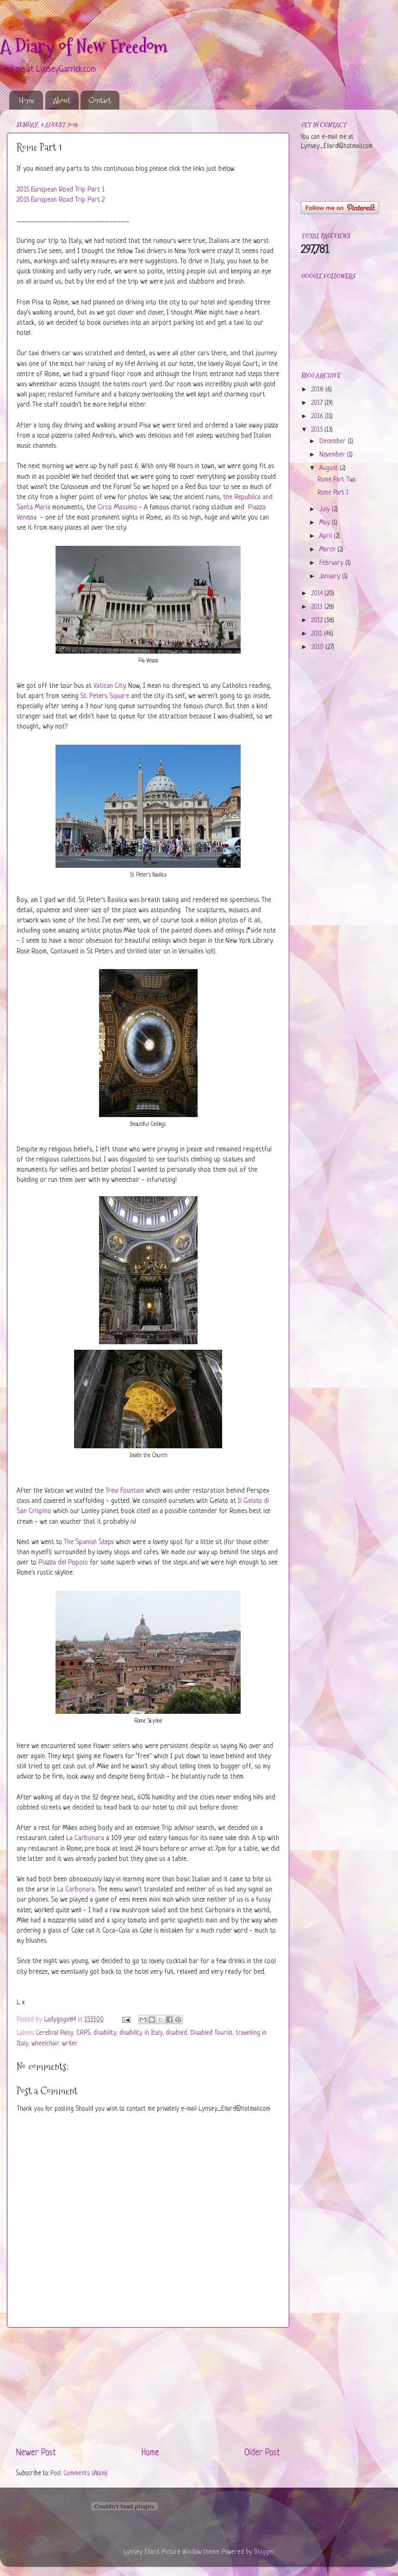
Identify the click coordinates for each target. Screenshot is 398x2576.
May (325, 522)
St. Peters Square (104, 696)
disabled (176, 2033)
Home (27, 100)
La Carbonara (85, 1838)
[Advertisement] (148, 2387)
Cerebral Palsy (54, 2033)
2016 (318, 416)
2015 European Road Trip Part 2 (61, 200)
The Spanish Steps (89, 1542)
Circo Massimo (117, 508)
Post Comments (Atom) (78, 2473)
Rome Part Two (336, 479)
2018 (318, 389)
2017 (317, 403)
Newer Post (36, 2453)
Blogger (264, 2552)
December (333, 441)
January (330, 576)
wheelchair (45, 2043)
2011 (317, 633)
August (329, 468)
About (61, 100)
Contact (99, 100)
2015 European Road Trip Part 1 (61, 190)
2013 (317, 607)
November (333, 454)
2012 (317, 620)
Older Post (262, 2453)
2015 (317, 429)
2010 (318, 647)
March (328, 549)
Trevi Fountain (125, 1491)
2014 (317, 593)
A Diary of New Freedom (84, 46)
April (326, 536)
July (325, 509)
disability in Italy (140, 2033)
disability (104, 2033)
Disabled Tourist (211, 2033)
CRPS (83, 2033)
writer (70, 2043)
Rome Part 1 (332, 492)
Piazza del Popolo (63, 1563)
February (332, 563)
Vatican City (109, 686)
